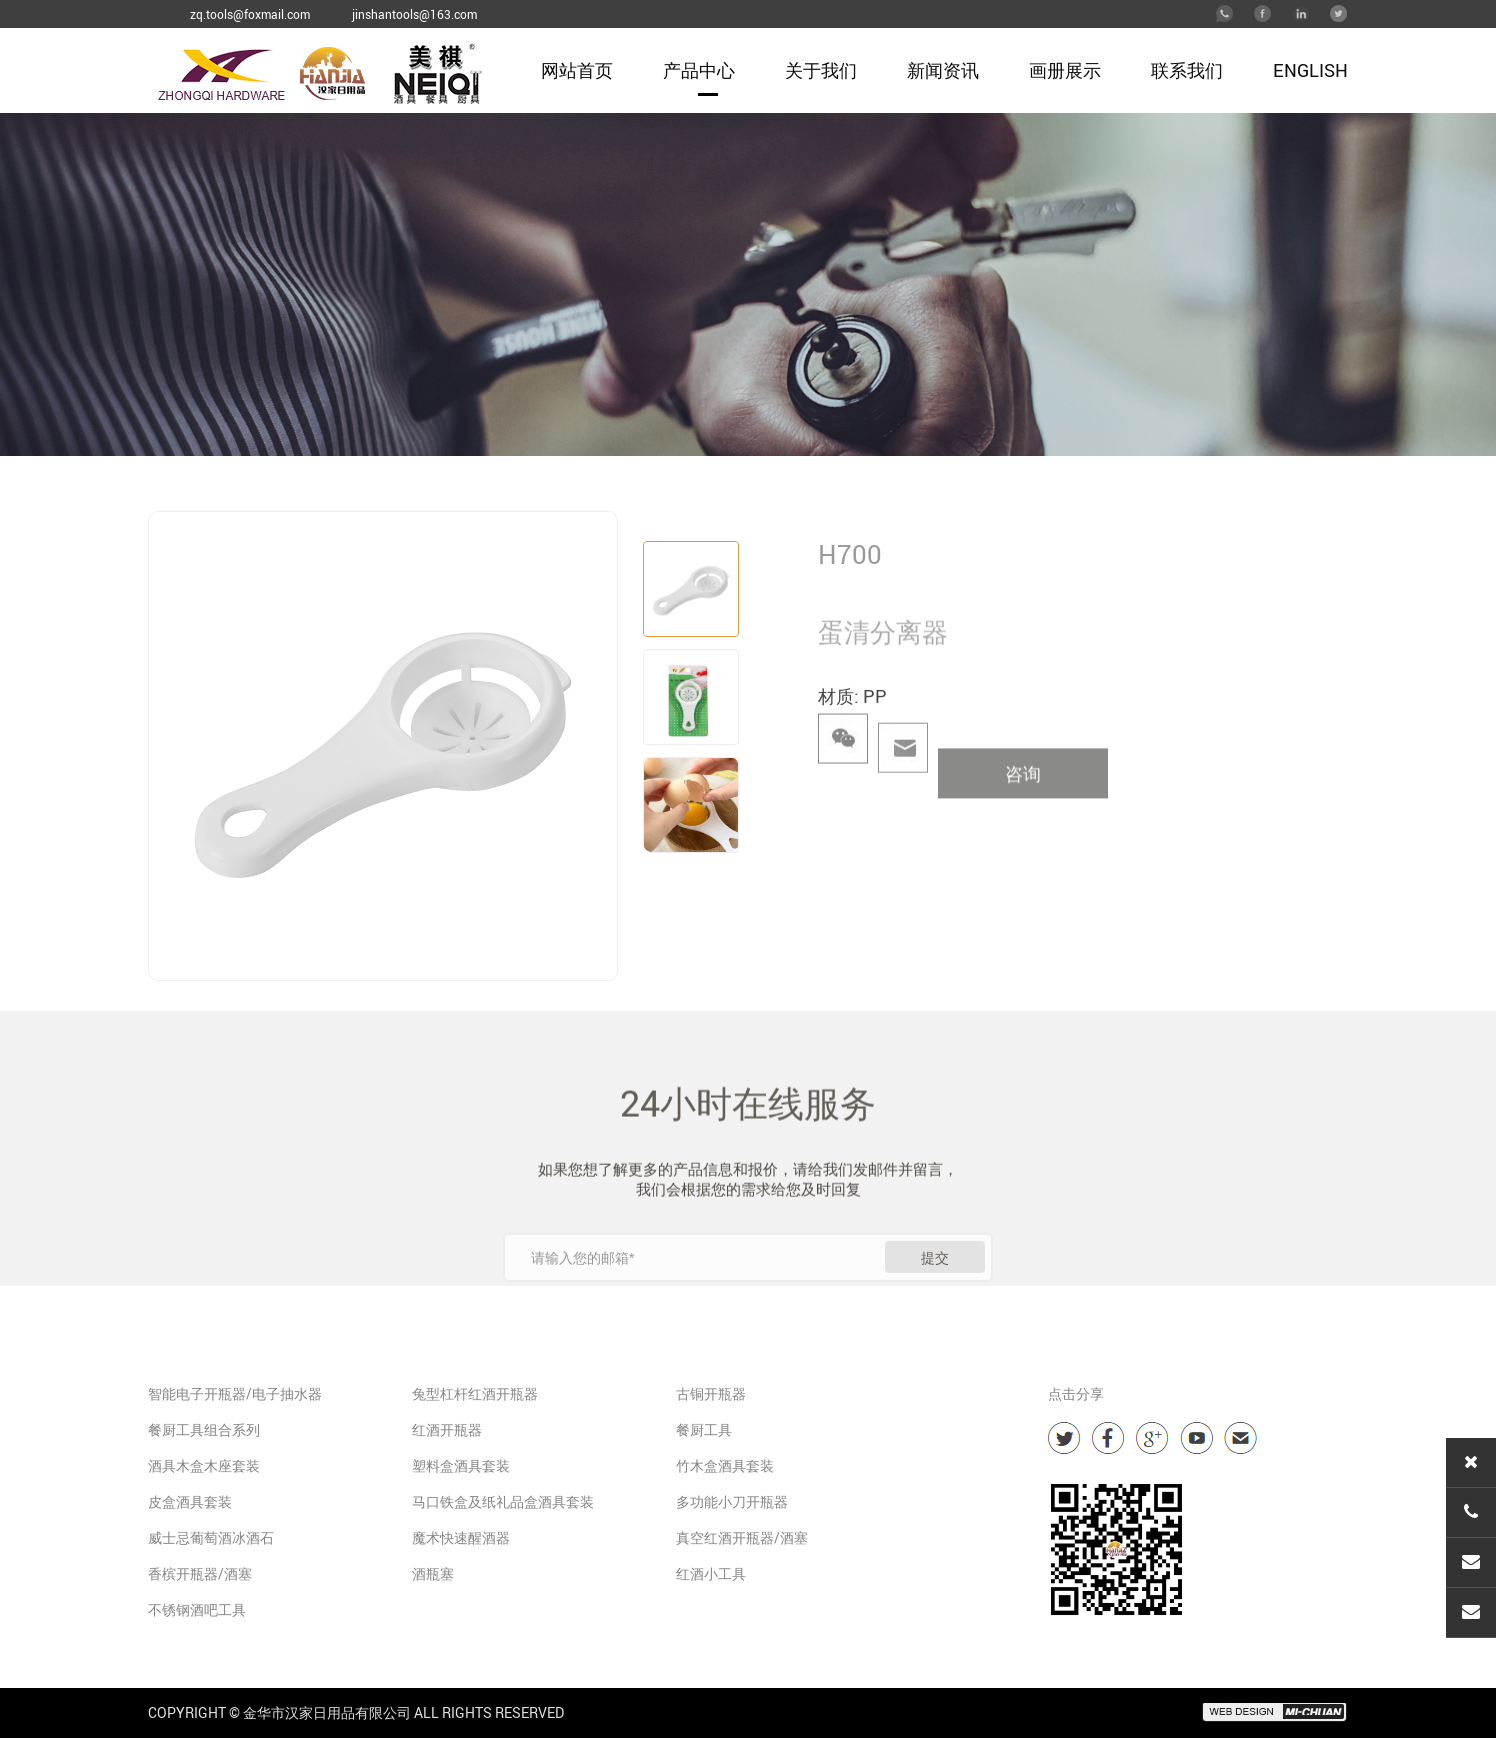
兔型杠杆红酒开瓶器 (475, 1393)
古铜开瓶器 (711, 1393)
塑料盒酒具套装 (461, 1465)
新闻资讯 (943, 70)
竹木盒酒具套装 (725, 1465)
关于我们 (821, 70)
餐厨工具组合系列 (204, 1429)
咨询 (1023, 809)
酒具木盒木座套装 (204, 1465)
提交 (935, 1297)
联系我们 (1187, 70)
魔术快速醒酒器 (461, 1537)
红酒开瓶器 (447, 1429)
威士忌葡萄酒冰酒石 (211, 1537)
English (1310, 70)
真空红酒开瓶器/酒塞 (742, 1537)
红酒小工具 (711, 1573)
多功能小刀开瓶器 (732, 1501)
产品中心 (699, 70)
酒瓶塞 (433, 1573)
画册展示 (1065, 70)
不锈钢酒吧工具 (197, 1609)
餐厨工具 (704, 1429)
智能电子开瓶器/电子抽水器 (235, 1393)
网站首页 (577, 70)
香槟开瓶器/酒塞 (200, 1573)
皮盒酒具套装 (190, 1501)
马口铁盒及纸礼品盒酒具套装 (503, 1501)
